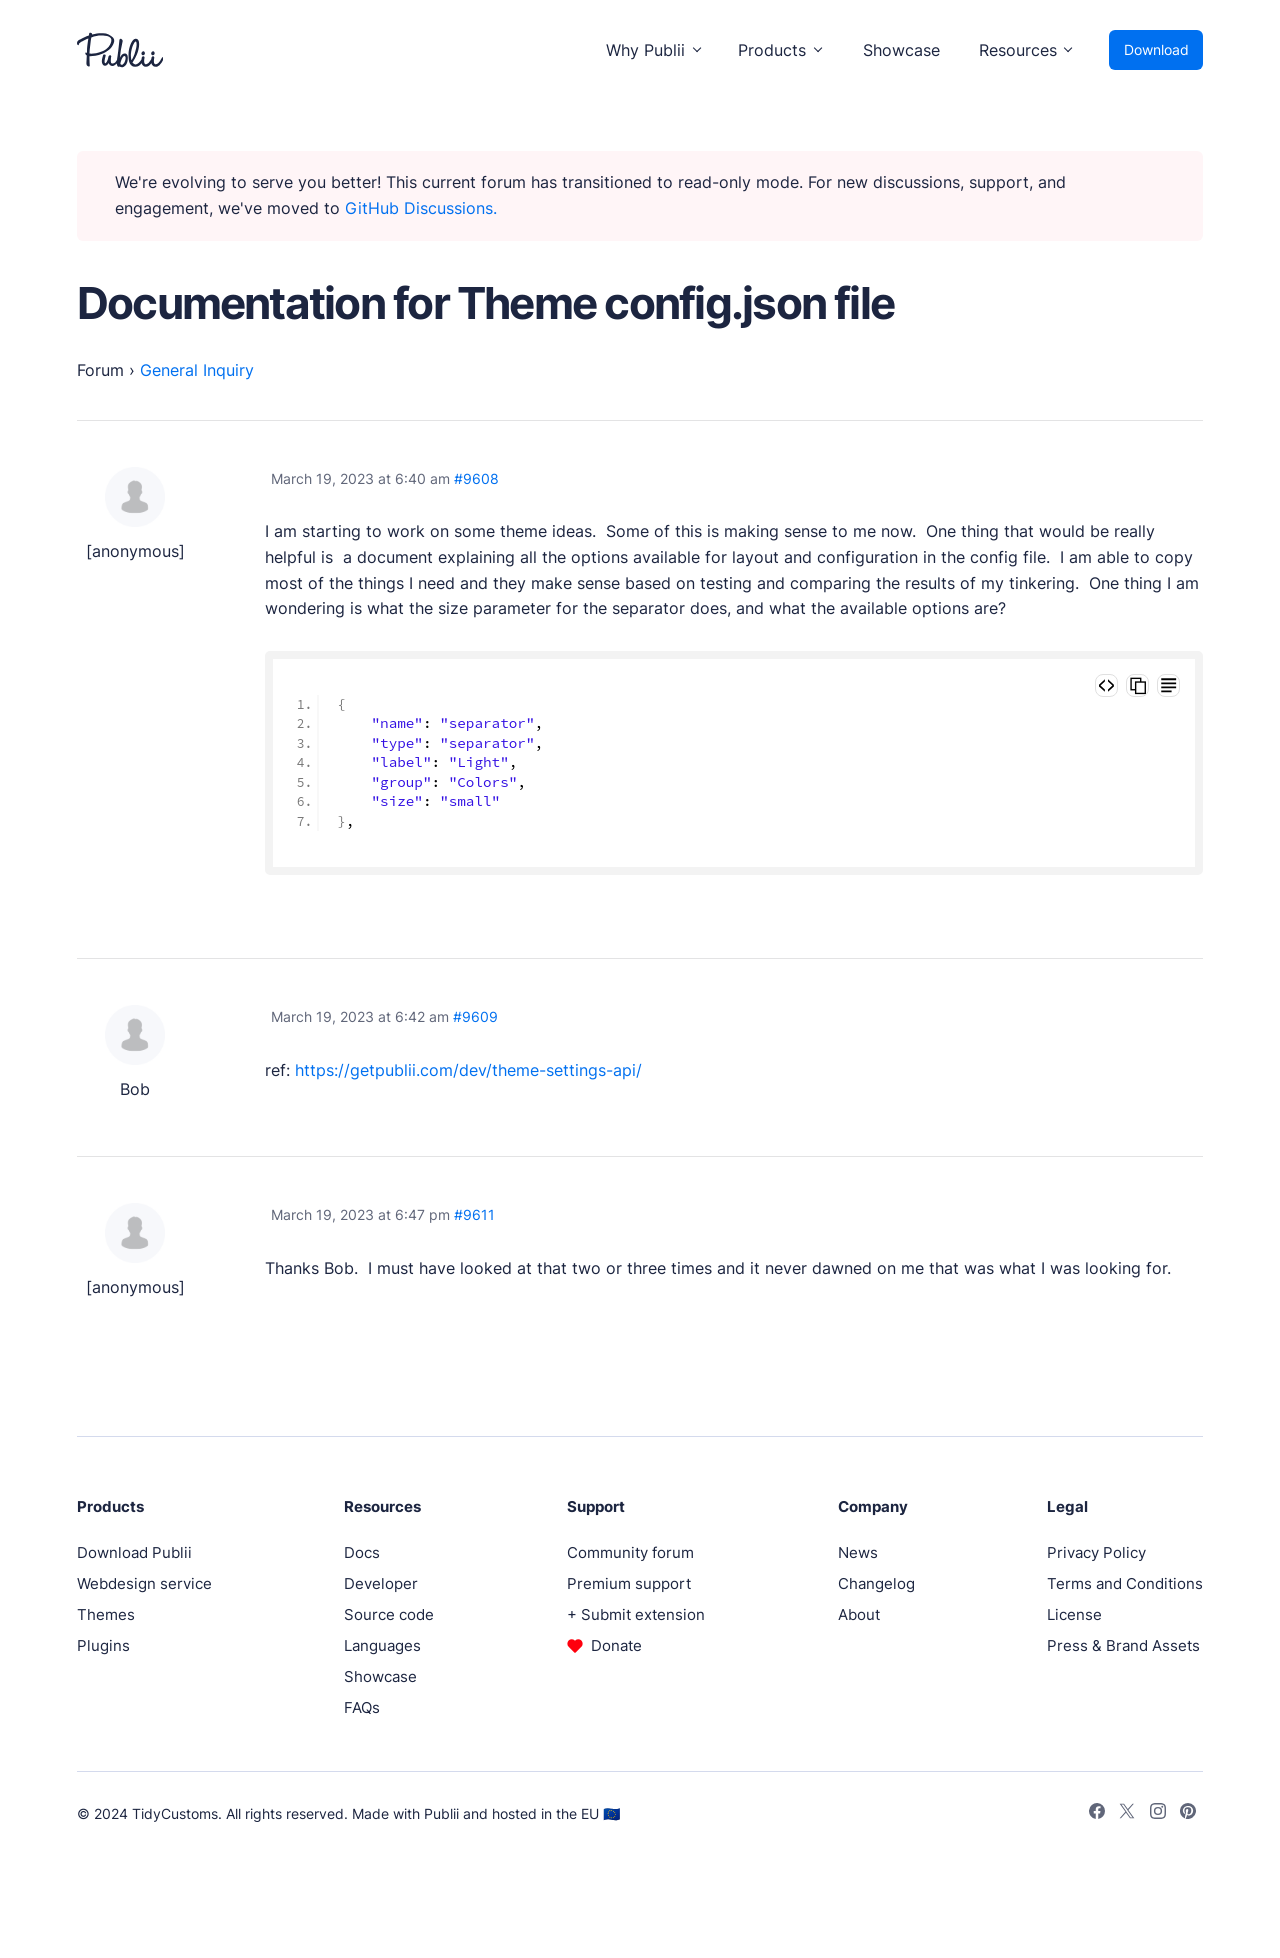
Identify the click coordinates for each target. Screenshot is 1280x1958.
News (858, 1552)
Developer (381, 1583)
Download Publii (134, 1552)
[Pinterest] (1188, 1814)
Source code (389, 1614)
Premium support (629, 1583)
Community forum (630, 1552)
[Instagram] (1158, 1814)
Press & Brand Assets (1123, 1645)
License (1074, 1614)
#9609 (475, 1016)
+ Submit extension (636, 1614)
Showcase (901, 50)
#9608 (476, 478)
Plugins (103, 1645)
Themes (106, 1614)
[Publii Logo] (120, 50)
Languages (382, 1645)
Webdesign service (144, 1583)
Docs (362, 1552)
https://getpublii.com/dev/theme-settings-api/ (468, 1070)
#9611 (474, 1214)
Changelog (876, 1583)
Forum (100, 370)
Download (1156, 49)
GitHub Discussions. (421, 208)
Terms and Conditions (1125, 1583)
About (859, 1614)
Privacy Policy (1096, 1552)
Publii (441, 1813)
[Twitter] (1127, 1814)
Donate (616, 1645)
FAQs (362, 1707)
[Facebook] (1097, 1814)
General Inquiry (197, 370)
